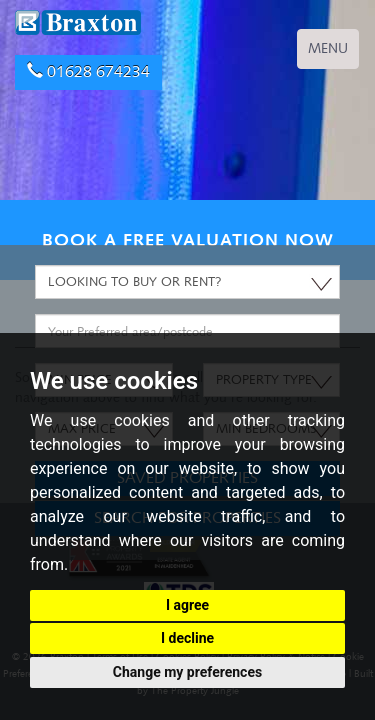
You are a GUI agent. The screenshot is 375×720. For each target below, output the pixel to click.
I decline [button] (187, 638)
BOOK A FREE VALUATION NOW (188, 239)
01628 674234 (88, 71)
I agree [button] (187, 605)
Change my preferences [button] (187, 672)
